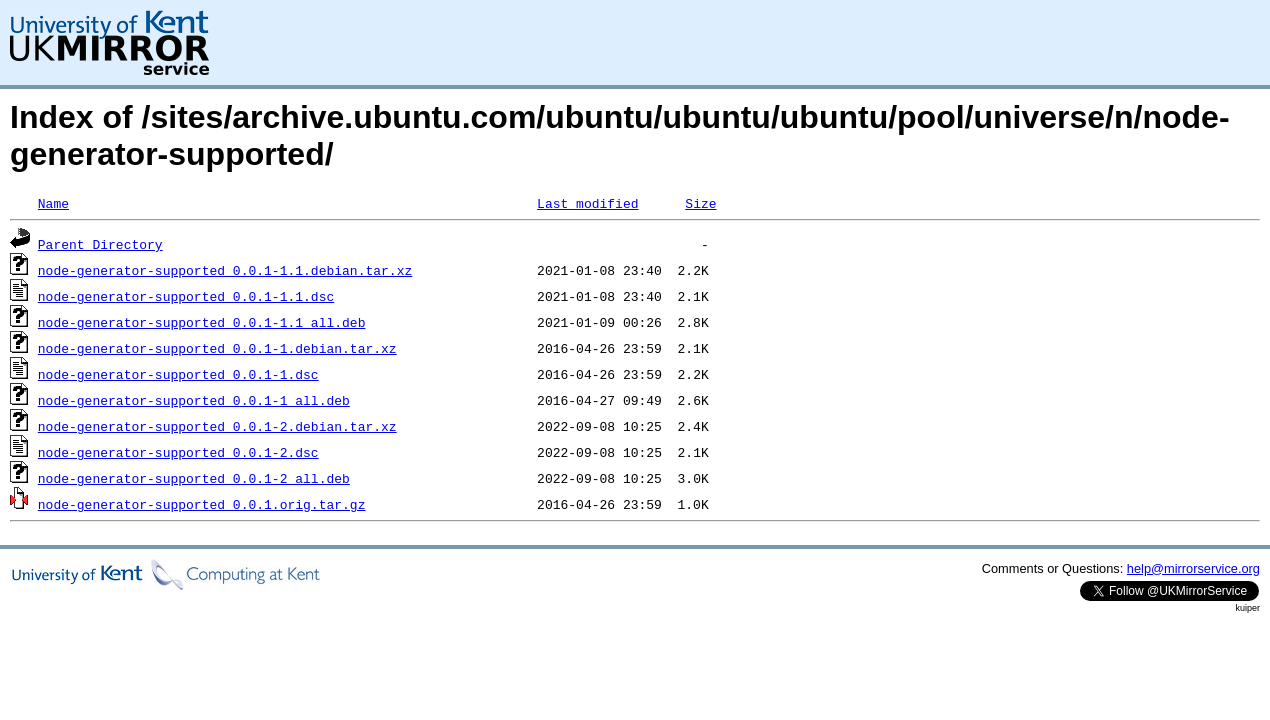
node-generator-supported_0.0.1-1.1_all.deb (202, 322)
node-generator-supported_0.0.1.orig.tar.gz (202, 504)
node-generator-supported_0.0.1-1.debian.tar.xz (217, 348)
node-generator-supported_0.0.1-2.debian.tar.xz (217, 426)
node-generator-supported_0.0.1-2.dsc (178, 452)
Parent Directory (100, 244)
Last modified (587, 203)
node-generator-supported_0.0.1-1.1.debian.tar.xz (225, 270)
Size (700, 203)
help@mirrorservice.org (1193, 568)
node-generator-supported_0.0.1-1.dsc (178, 374)
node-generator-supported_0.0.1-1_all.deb (194, 400)
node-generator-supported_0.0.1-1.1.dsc (186, 296)
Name (53, 203)
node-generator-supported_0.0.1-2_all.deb (194, 478)
